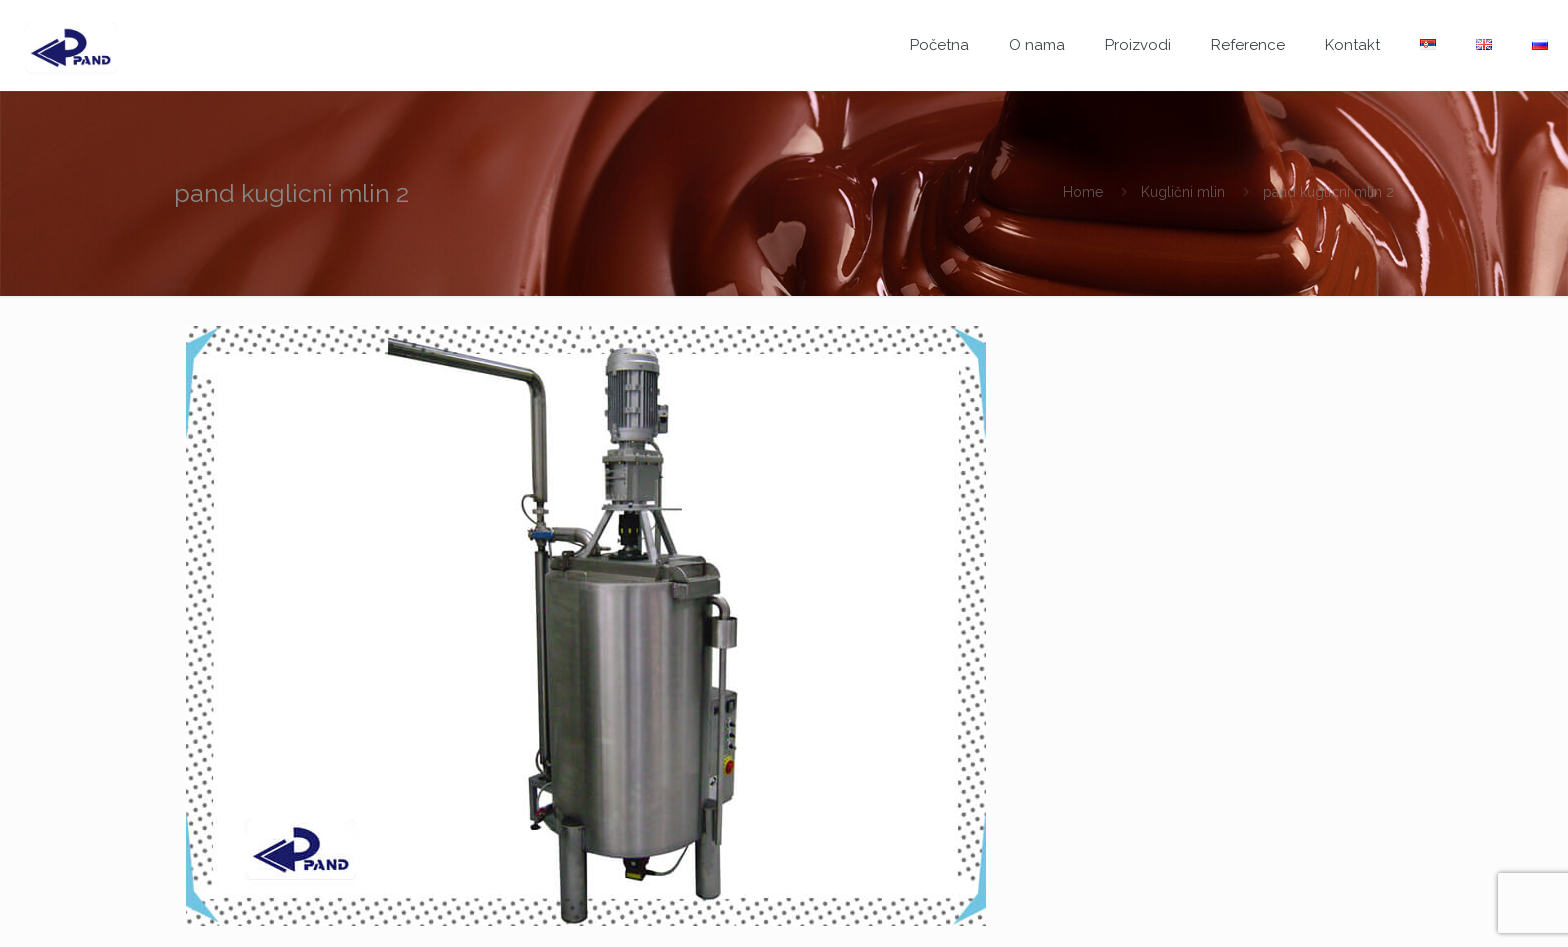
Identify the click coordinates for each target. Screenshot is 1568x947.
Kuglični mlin (1183, 192)
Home (1083, 192)
